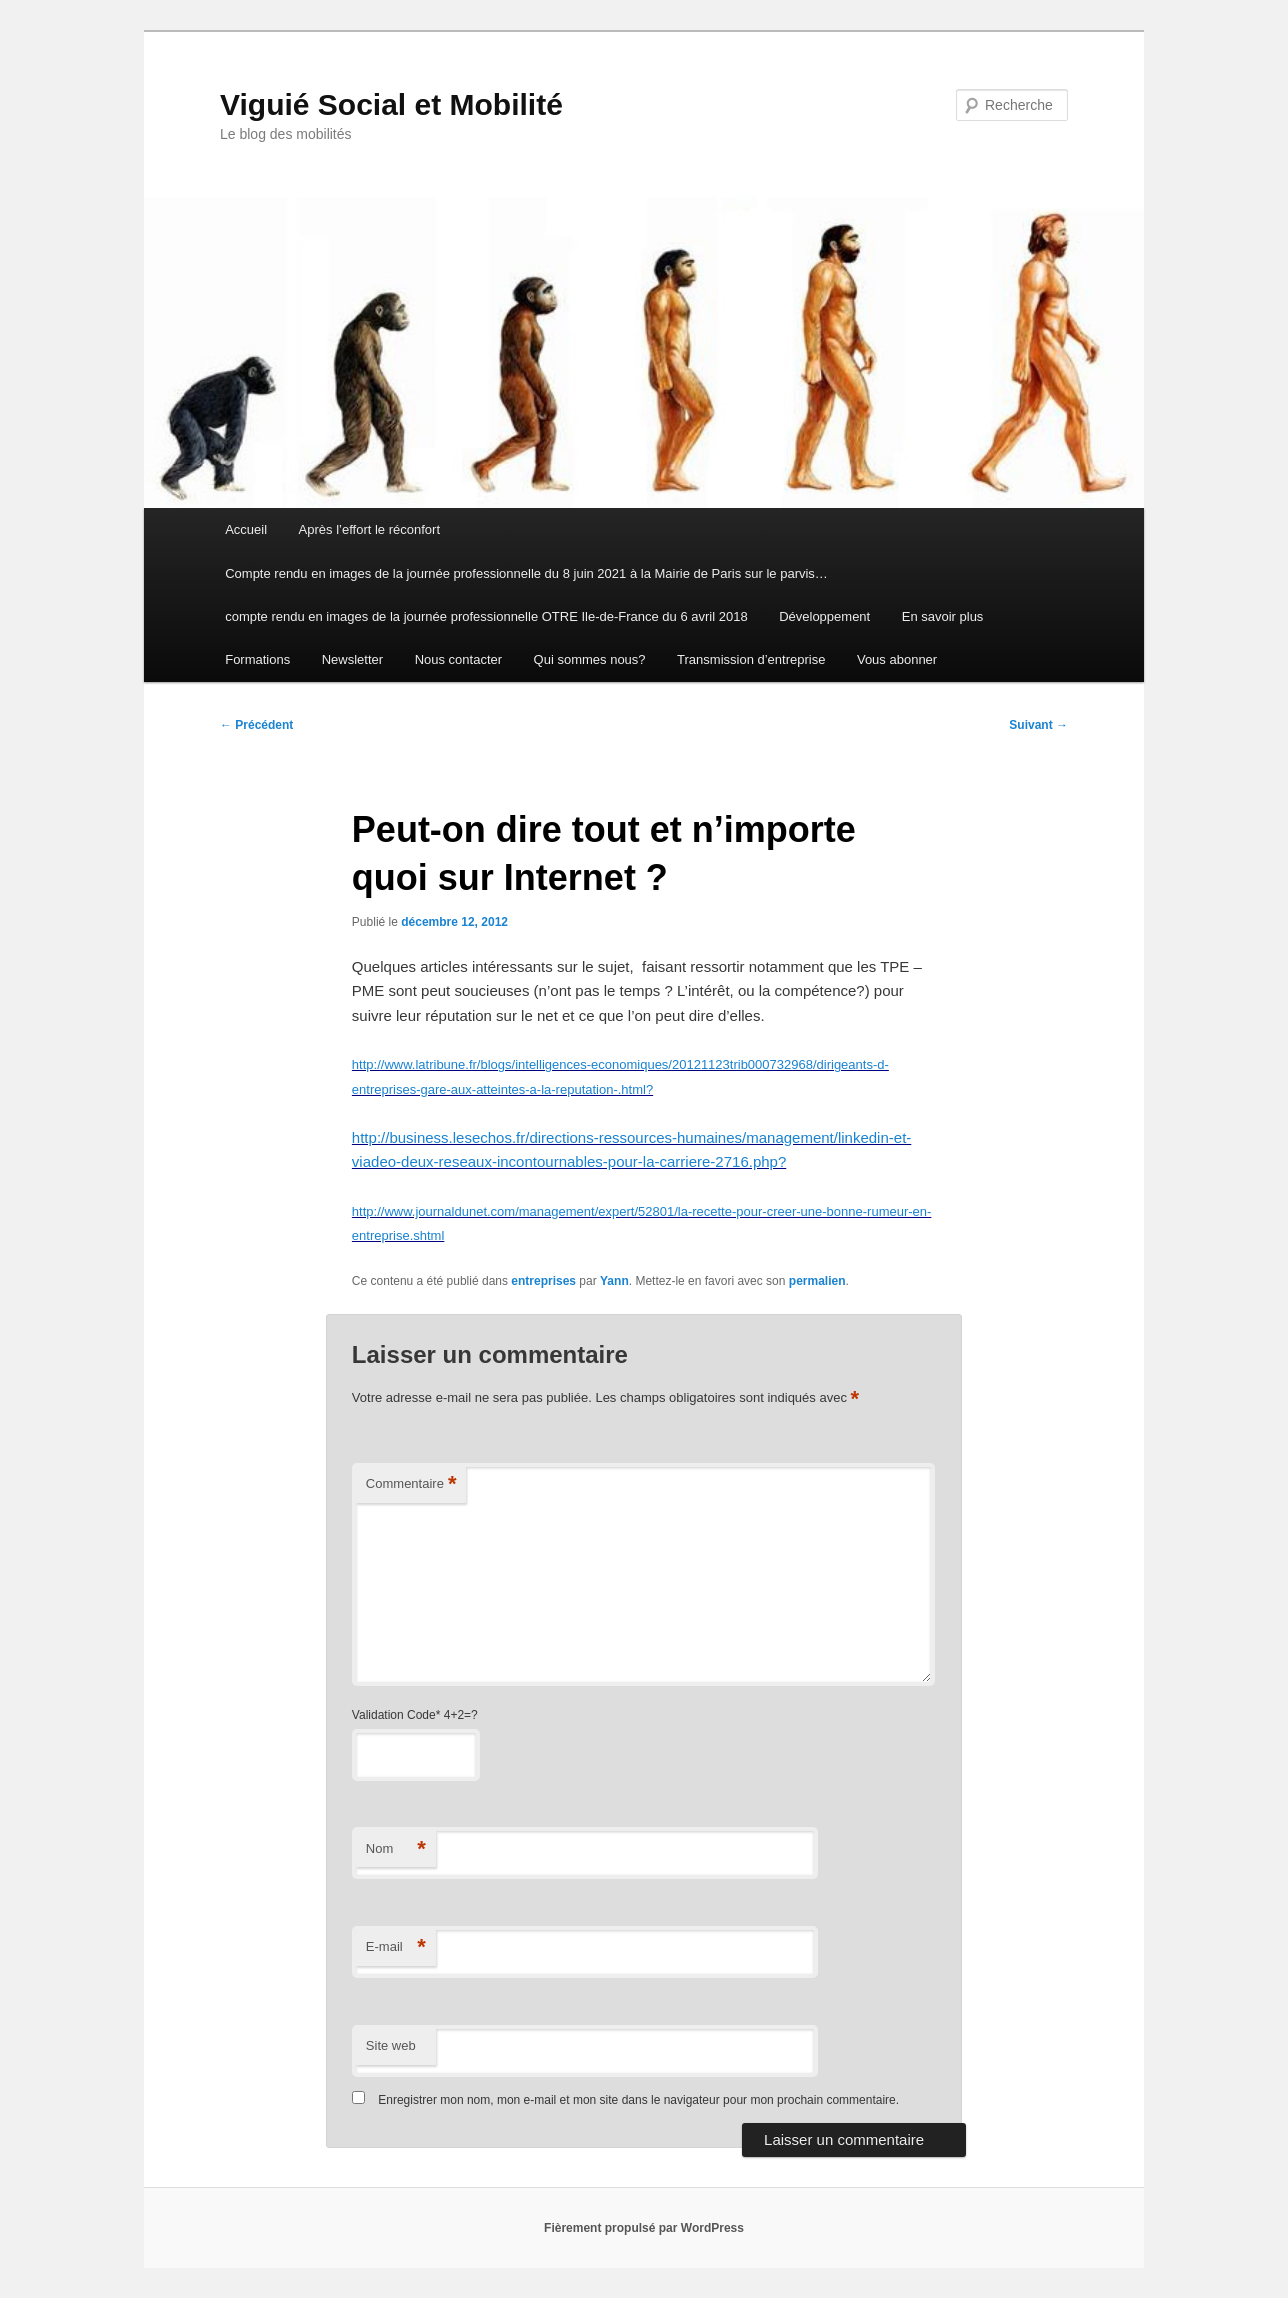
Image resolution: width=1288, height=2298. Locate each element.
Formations (257, 659)
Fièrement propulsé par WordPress (644, 2228)
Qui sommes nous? (590, 659)
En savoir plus (943, 616)
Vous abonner (897, 659)
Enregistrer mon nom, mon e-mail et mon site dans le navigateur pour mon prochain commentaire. (638, 2100)
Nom (396, 1849)
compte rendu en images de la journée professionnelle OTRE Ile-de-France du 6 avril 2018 (486, 616)
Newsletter (352, 659)
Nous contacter (458, 659)
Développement (824, 616)
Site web (391, 2045)
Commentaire (411, 1484)
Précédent (256, 725)
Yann (614, 1281)
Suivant (1038, 725)
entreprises (543, 1281)
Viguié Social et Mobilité (391, 104)
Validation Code (394, 1715)
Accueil (246, 529)
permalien (817, 1281)
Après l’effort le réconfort (369, 529)
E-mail (396, 1947)
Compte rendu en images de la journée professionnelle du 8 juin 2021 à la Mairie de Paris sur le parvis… (526, 573)
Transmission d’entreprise (751, 659)
